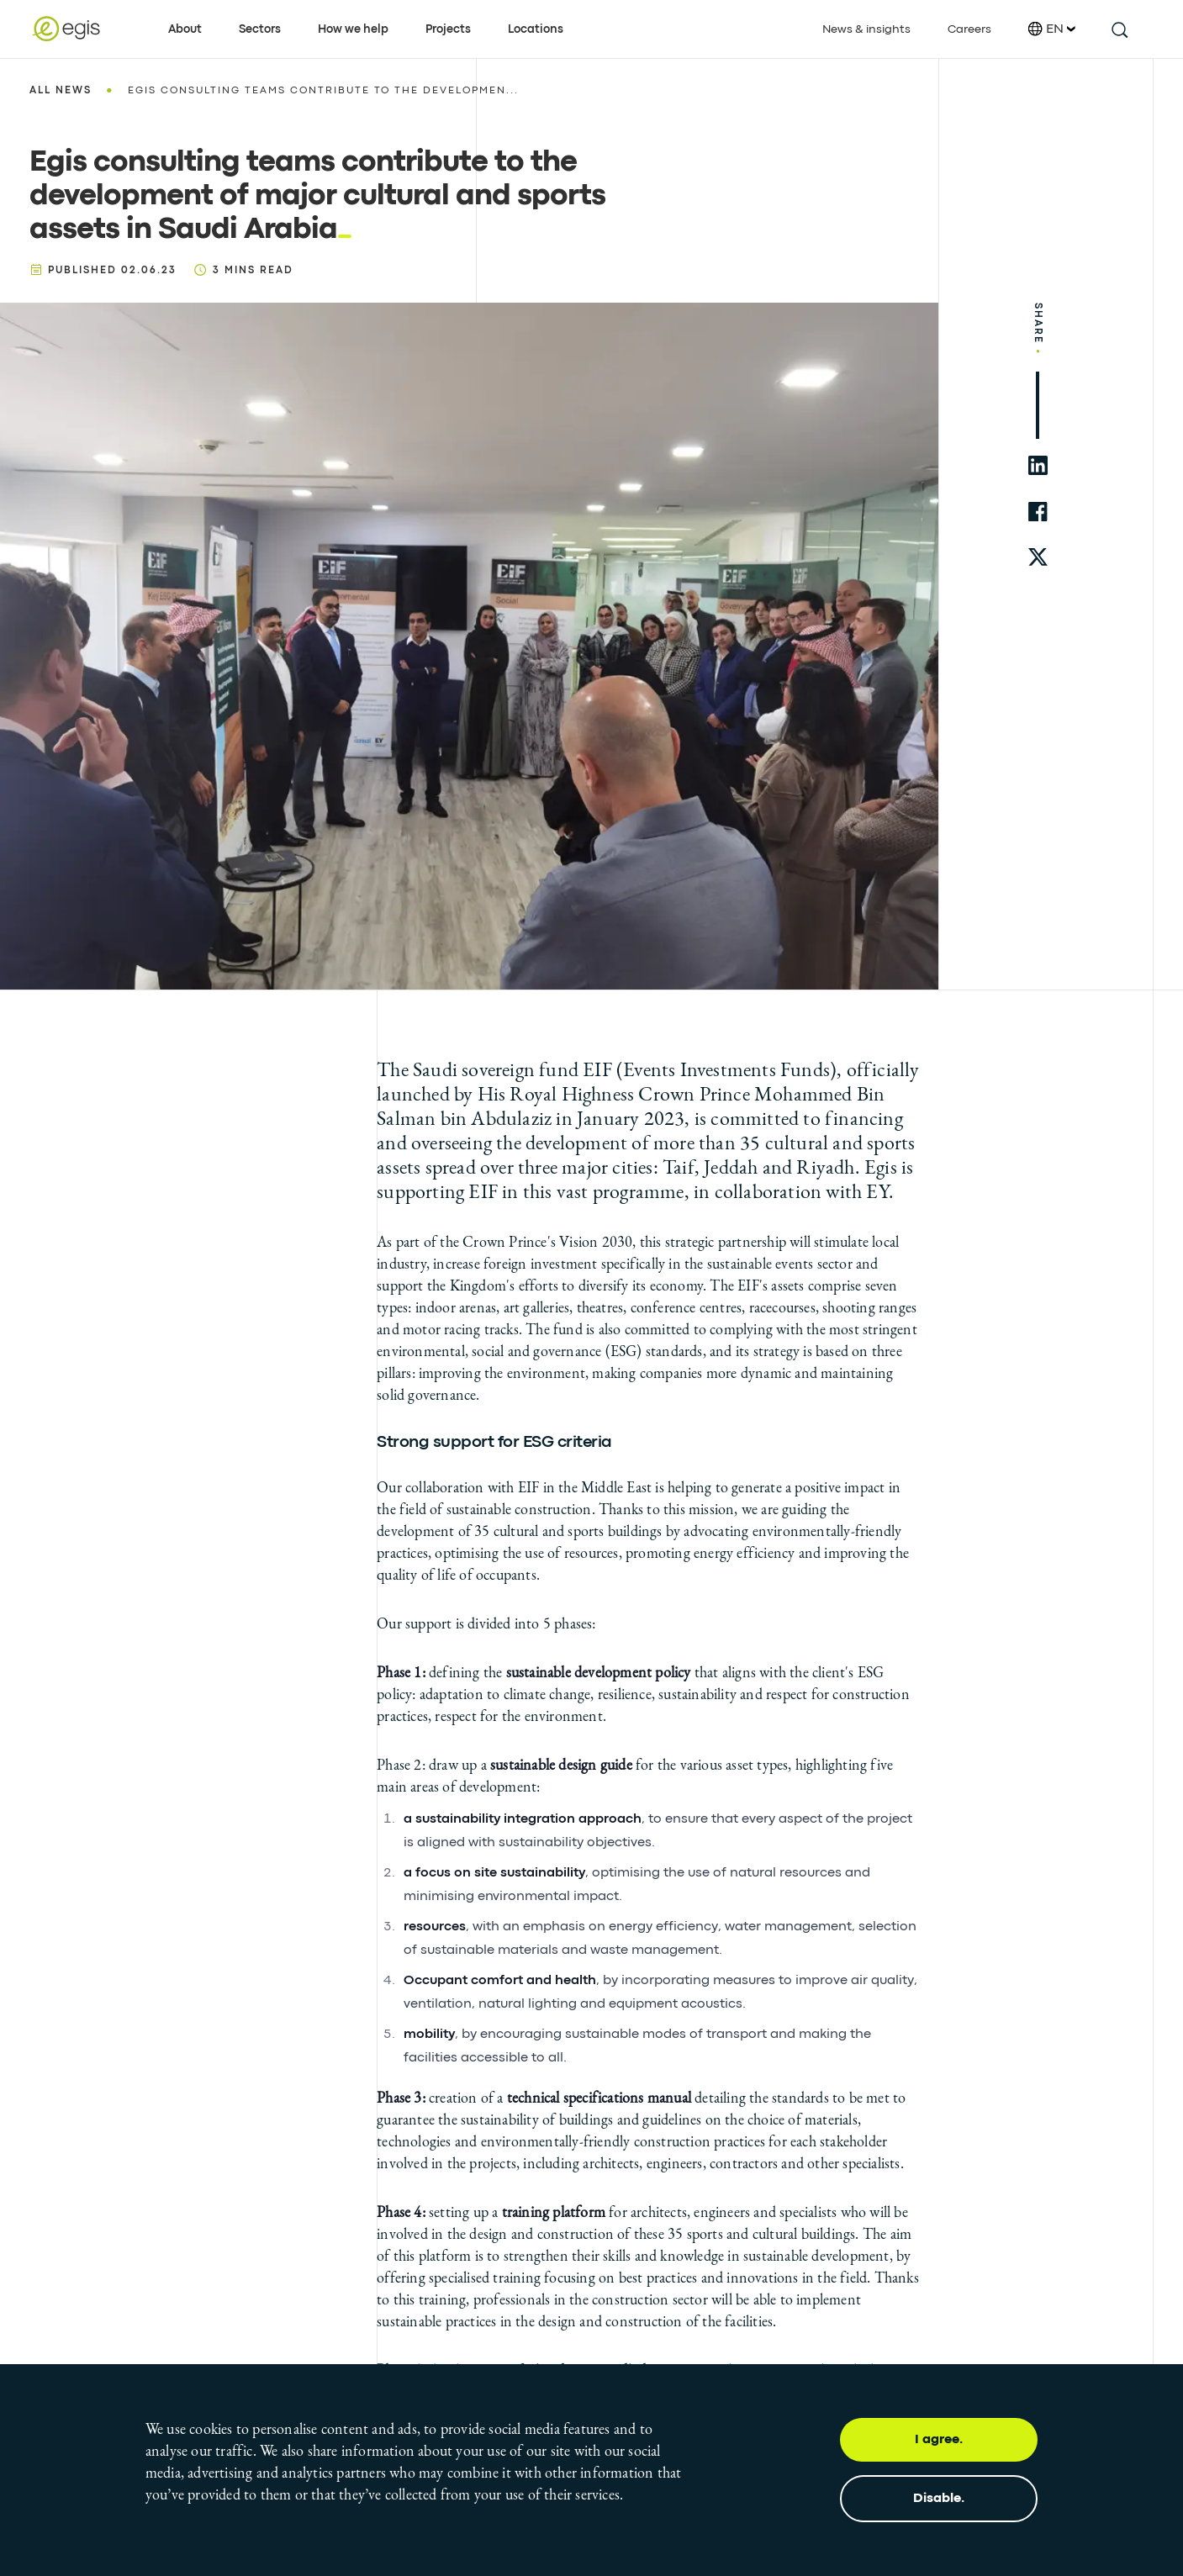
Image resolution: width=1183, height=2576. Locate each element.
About (185, 29)
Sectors (260, 29)
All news (60, 91)
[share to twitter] (1038, 557)
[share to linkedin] (1038, 465)
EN (1051, 29)
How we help (353, 29)
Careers (969, 29)
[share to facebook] (1038, 511)
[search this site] (1118, 29)
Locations (535, 29)
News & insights (866, 29)
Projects (448, 29)
